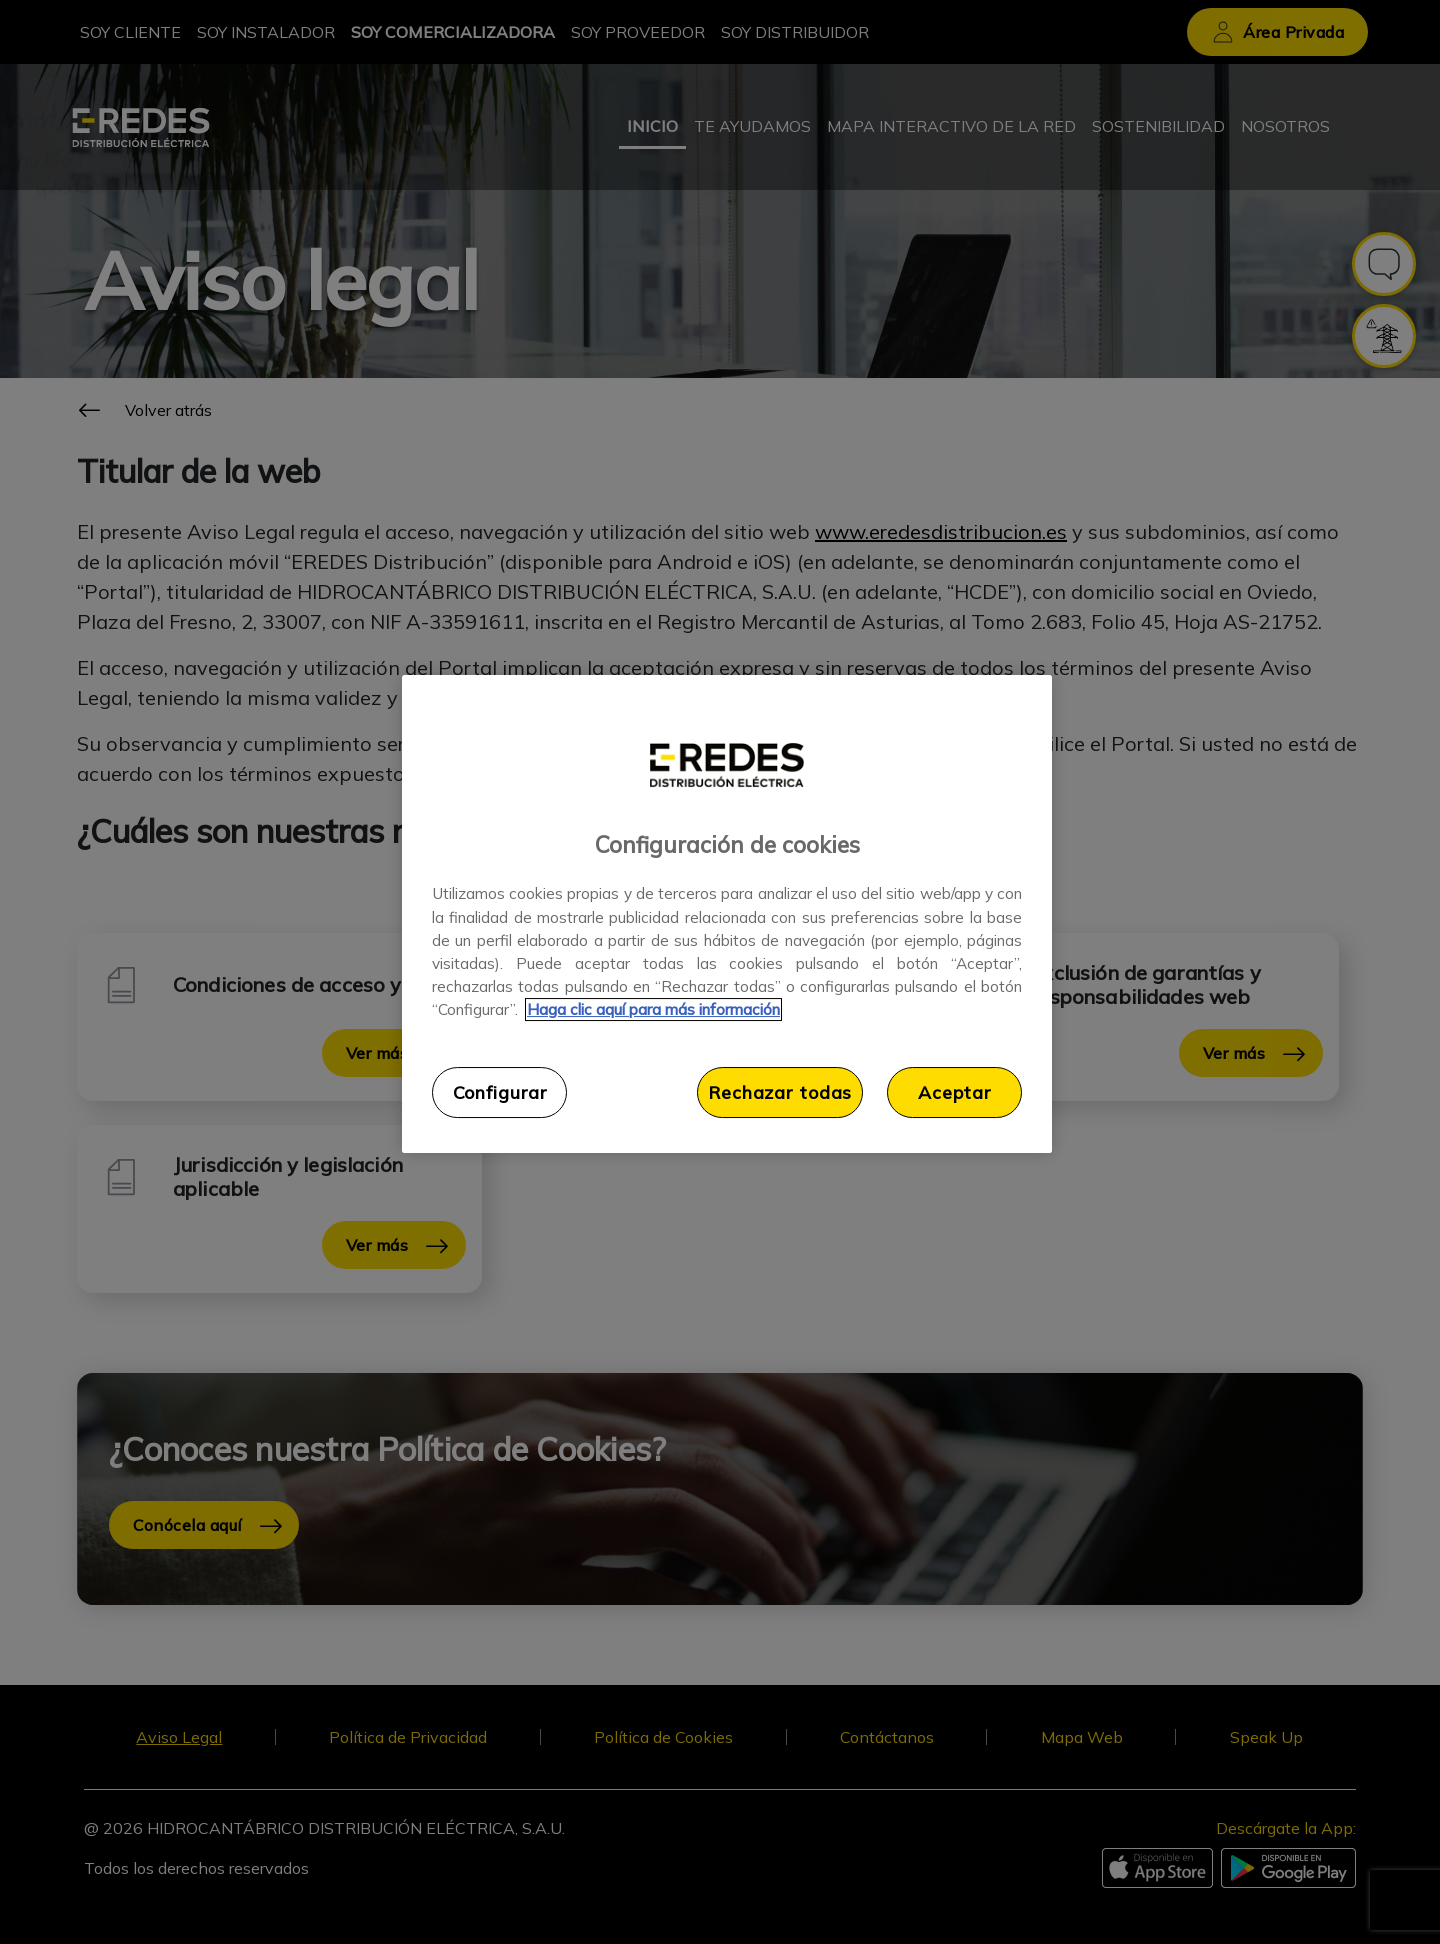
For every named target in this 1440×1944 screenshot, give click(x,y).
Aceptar (954, 1092)
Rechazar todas (780, 1092)
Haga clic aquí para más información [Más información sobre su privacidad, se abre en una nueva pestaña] (653, 1009)
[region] (727, 914)
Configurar (500, 1092)
